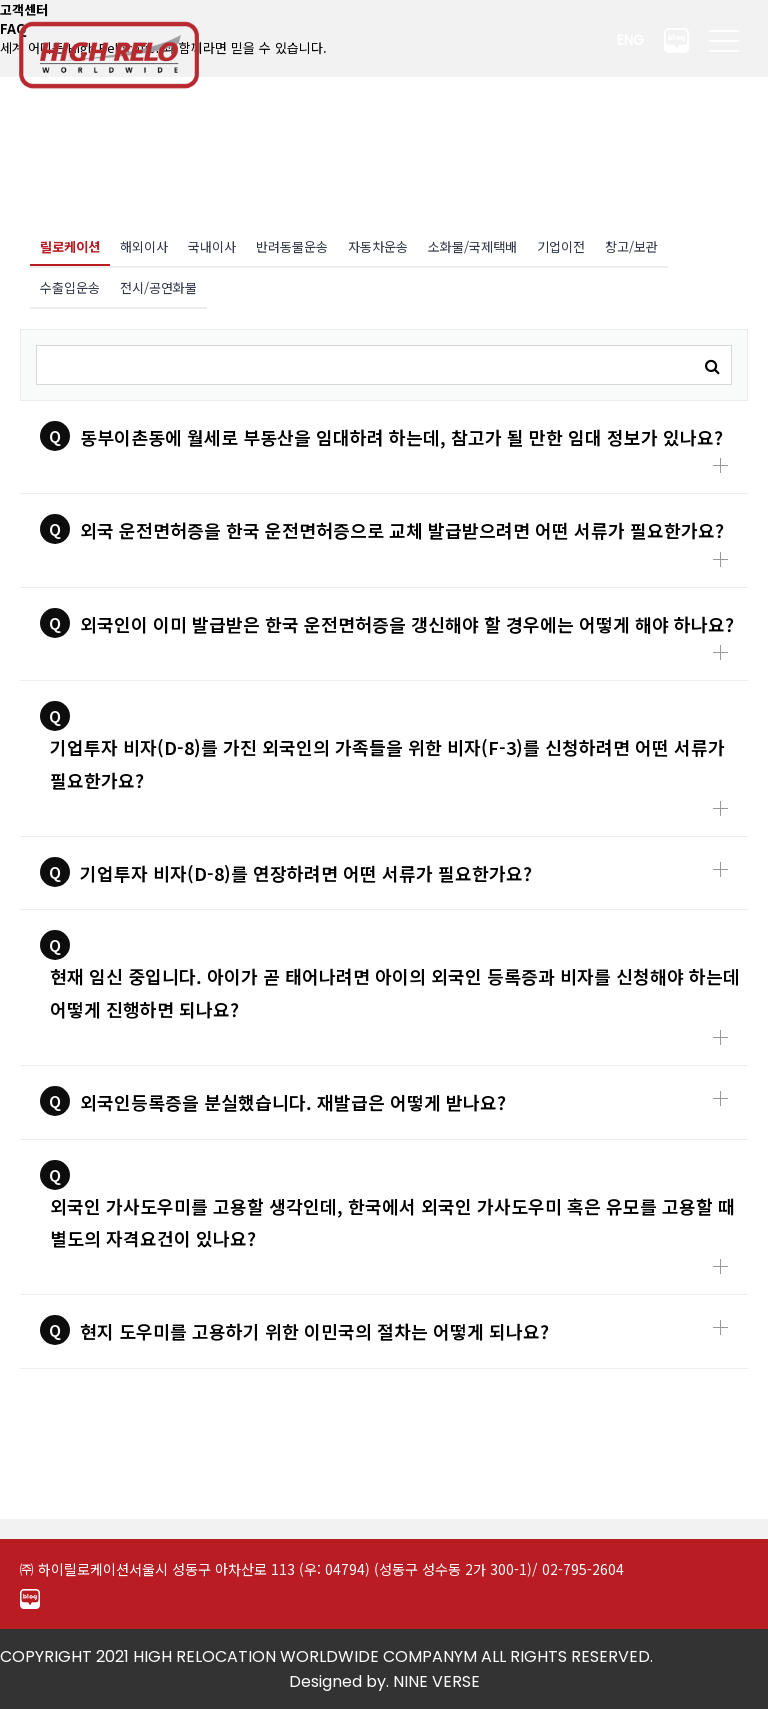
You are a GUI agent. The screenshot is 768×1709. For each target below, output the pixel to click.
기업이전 (561, 246)
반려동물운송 (292, 246)
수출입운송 (70, 287)
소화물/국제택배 (472, 246)
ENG (630, 40)
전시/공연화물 (158, 287)
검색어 (21, 330)
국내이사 (212, 246)
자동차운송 (378, 246)
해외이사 (144, 246)
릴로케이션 (65, 241)
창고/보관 (631, 246)
